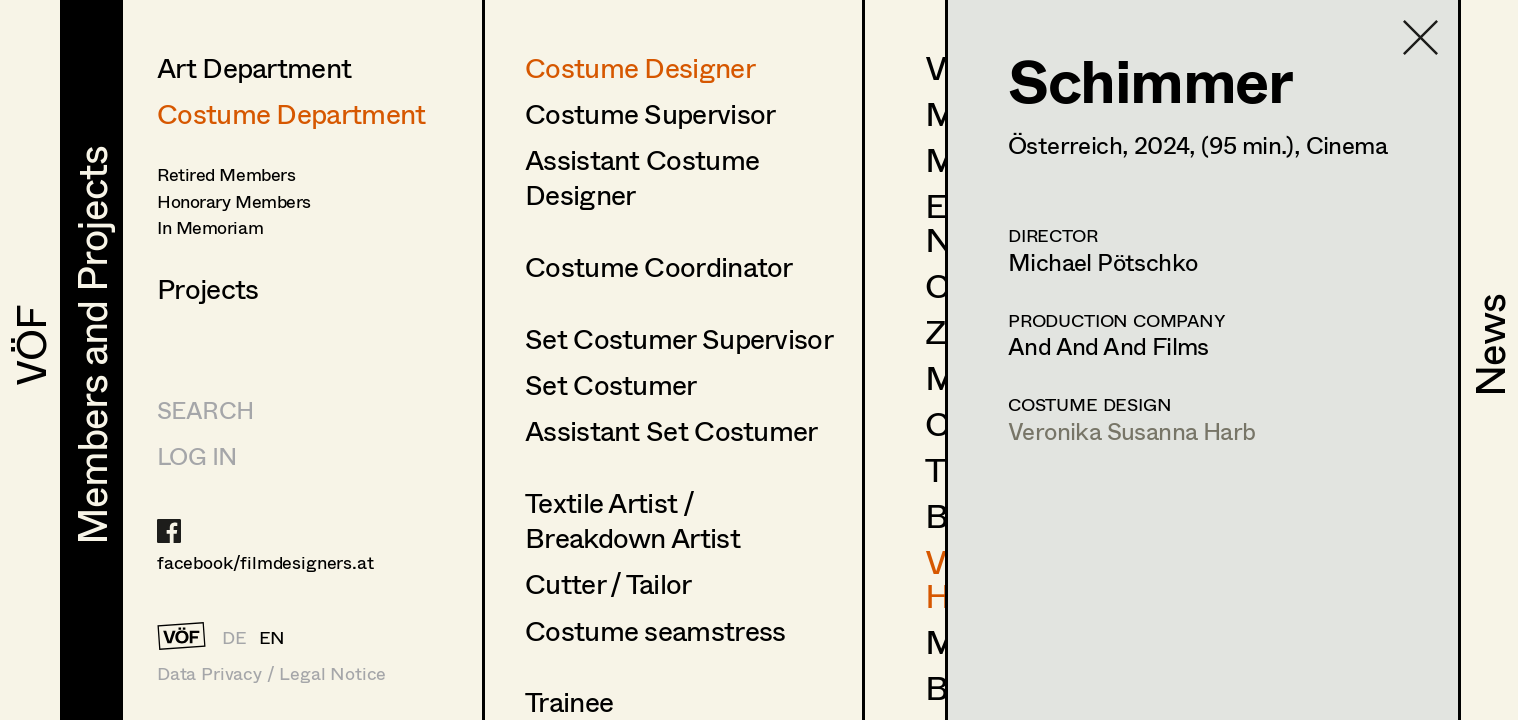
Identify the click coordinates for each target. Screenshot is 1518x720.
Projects (207, 288)
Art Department (254, 67)
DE (234, 637)
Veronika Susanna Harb (1131, 430)
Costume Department (291, 113)
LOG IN (196, 455)
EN (272, 637)
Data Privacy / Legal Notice (271, 673)
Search (205, 409)
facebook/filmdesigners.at (265, 562)
